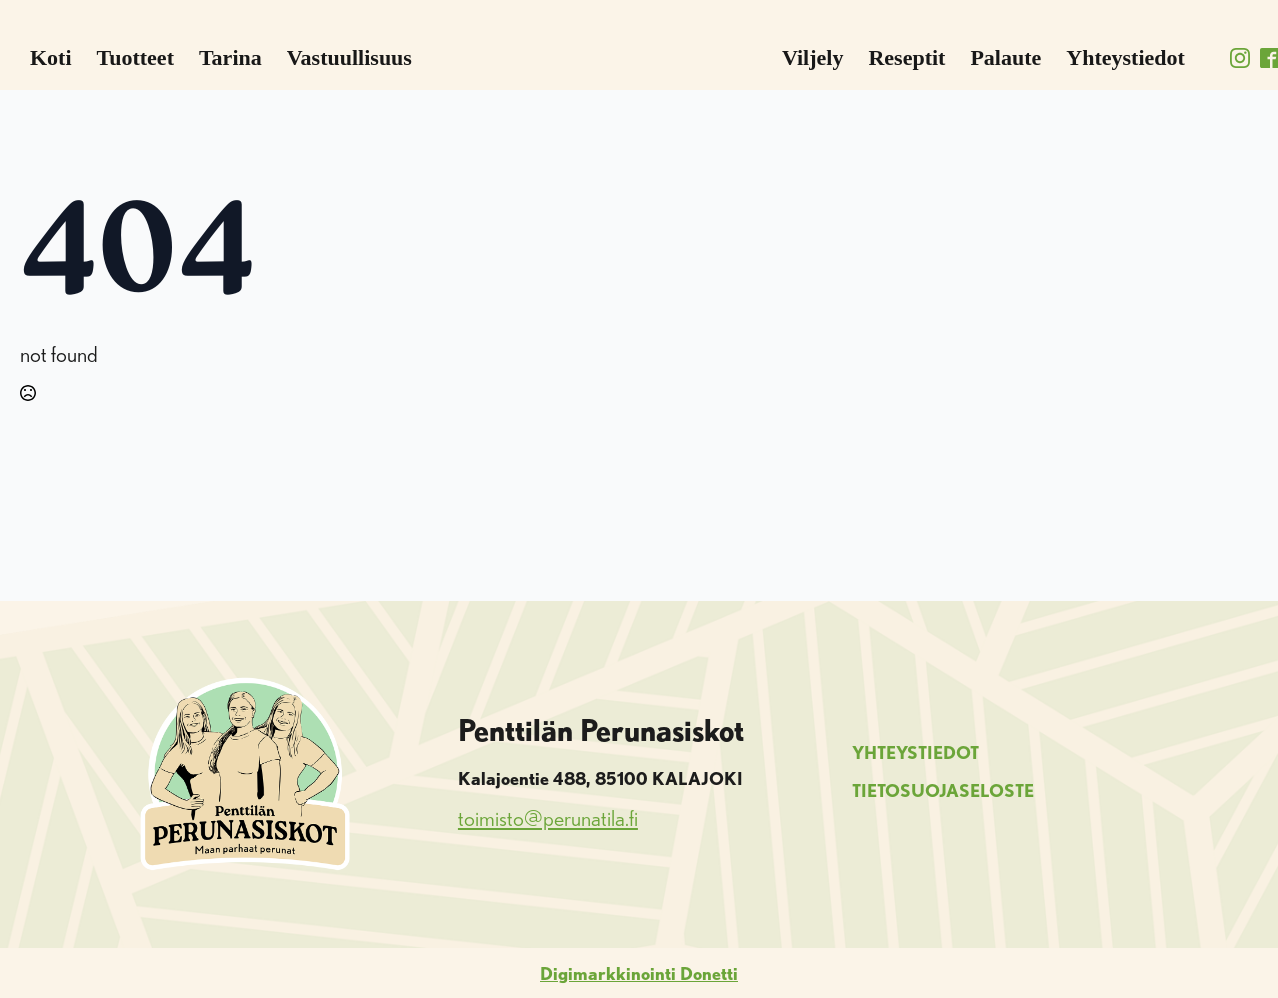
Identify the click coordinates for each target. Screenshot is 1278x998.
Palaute (1005, 57)
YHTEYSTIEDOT (915, 752)
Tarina (230, 57)
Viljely (813, 57)
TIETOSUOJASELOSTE (943, 790)
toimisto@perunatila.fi (548, 818)
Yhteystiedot (1125, 57)
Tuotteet (135, 57)
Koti (51, 57)
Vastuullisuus (349, 57)
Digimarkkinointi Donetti (639, 973)
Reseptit (906, 57)
